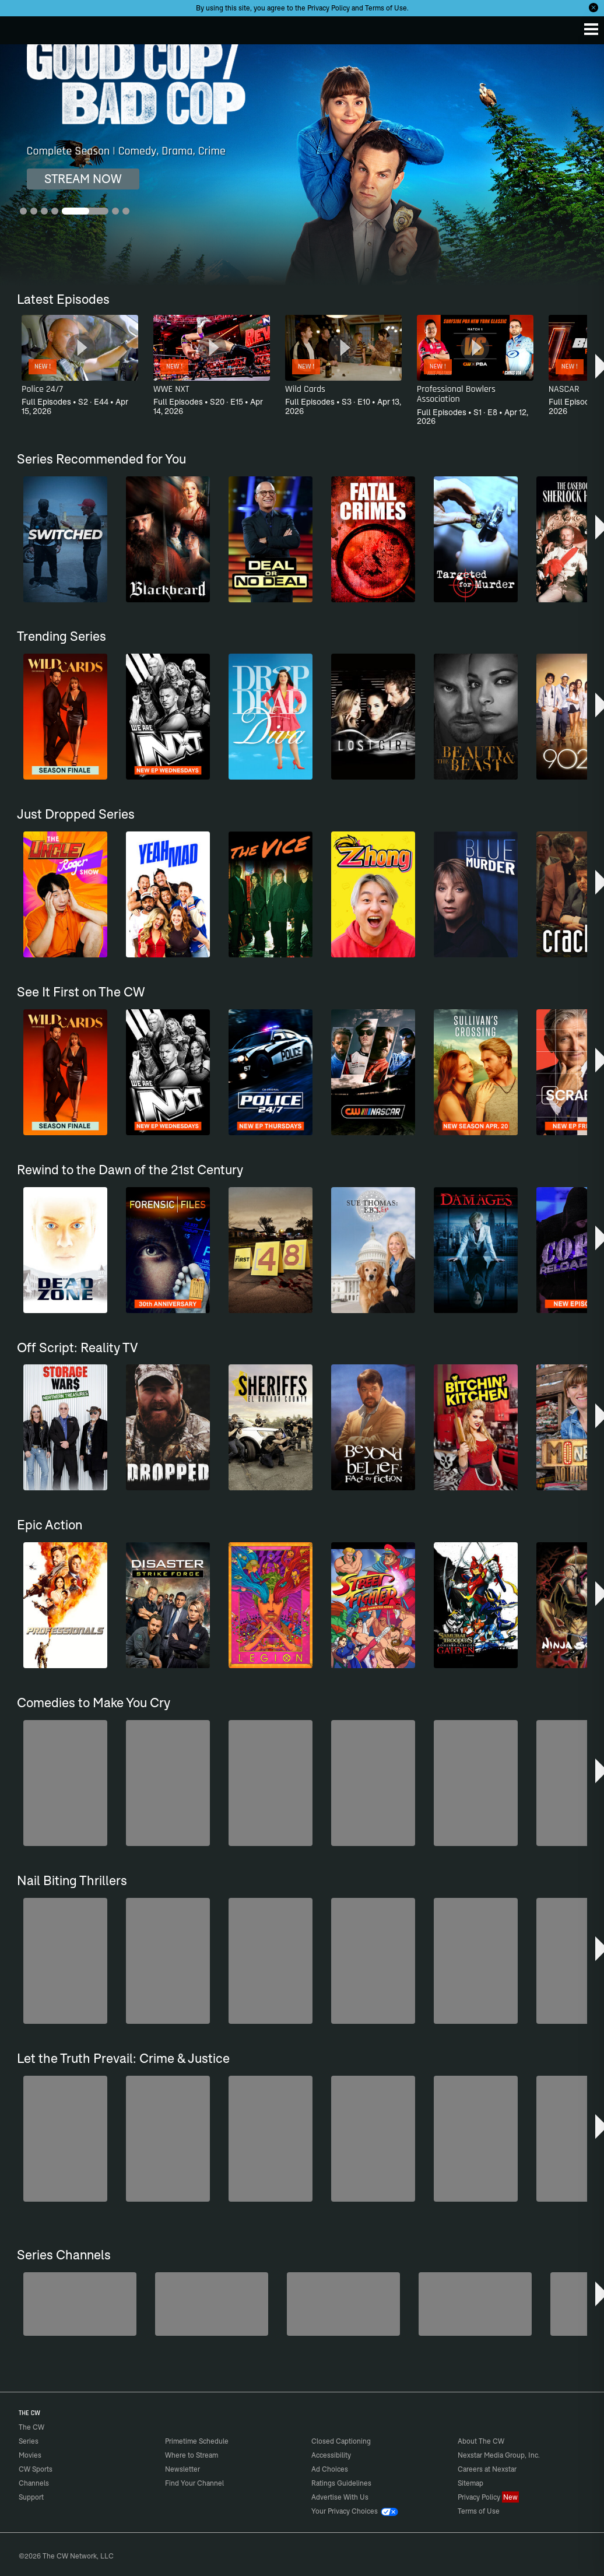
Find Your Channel (194, 2483)
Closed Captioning (341, 2441)
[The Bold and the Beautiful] (80, 2304)
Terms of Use (386, 7)
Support (31, 2497)
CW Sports (35, 2469)
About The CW (481, 2441)
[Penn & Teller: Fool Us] (211, 2304)
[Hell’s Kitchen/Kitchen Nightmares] (343, 2304)
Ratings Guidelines (341, 2483)
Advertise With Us (339, 2497)
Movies (30, 2455)
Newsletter (182, 2469)
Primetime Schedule (197, 2441)
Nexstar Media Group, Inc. (499, 2455)
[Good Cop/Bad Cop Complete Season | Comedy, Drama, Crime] (302, 165)
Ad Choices (329, 2469)
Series (28, 2441)
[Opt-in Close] (593, 7)
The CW (20, 27)
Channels (34, 2483)
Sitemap (470, 2483)
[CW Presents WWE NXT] (475, 2304)
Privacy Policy (328, 7)
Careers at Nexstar (487, 2469)
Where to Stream (191, 2455)
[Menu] (591, 29)
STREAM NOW (83, 178)
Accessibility (331, 2455)
